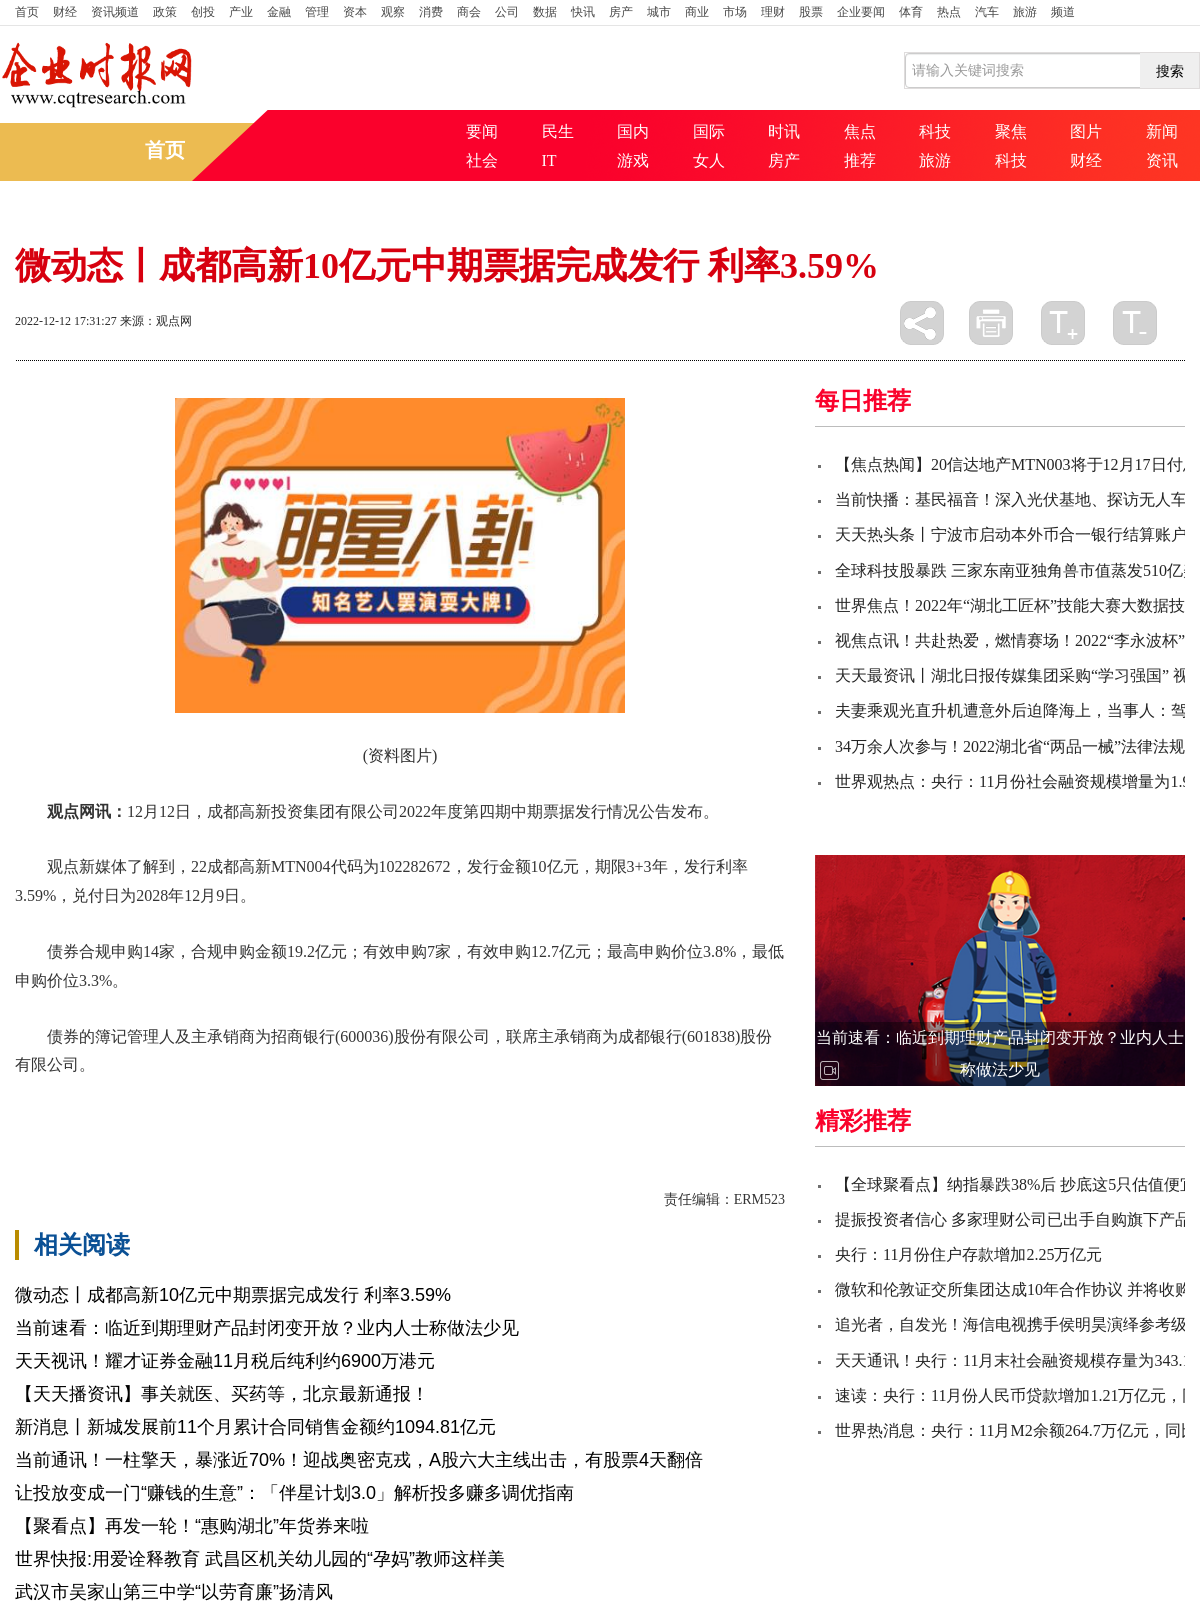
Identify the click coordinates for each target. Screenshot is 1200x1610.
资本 (355, 12)
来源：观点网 (156, 321)
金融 (279, 12)
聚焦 (1011, 131)
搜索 (1170, 71)
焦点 (860, 131)
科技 (935, 131)
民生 (558, 131)
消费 (431, 12)
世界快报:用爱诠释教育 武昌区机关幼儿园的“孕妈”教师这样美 (260, 1559)
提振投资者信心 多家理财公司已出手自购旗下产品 (1013, 1219)
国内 (633, 131)
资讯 (1162, 160)
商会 (469, 12)
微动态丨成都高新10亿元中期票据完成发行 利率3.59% (233, 1295)
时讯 (784, 131)
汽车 (987, 12)
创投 (203, 12)
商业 (697, 12)
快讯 (583, 12)
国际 (709, 131)
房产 (621, 12)
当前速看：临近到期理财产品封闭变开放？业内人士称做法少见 (267, 1328)
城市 (659, 12)
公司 (507, 12)
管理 (317, 12)
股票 (811, 12)
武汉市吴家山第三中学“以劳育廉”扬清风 (174, 1592)
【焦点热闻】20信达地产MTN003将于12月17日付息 (1017, 464)
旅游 (1025, 12)
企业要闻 (861, 12)
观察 (393, 12)
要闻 (482, 131)
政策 (165, 12)
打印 (991, 323)
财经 (65, 12)
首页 (27, 12)
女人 (709, 160)
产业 (241, 12)
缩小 (1135, 323)
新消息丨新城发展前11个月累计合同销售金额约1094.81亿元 (255, 1427)
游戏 (633, 160)
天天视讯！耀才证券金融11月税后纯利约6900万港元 (225, 1361)
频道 (1063, 12)
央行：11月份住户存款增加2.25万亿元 (968, 1254)
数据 (545, 12)
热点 (949, 12)
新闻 (1162, 131)
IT (549, 160)
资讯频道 (115, 12)
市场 (735, 12)
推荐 (860, 160)
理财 (773, 12)
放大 (1063, 323)
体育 (911, 12)
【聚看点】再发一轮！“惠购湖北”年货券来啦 (192, 1526)
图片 (1086, 131)
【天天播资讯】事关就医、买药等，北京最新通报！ (222, 1394)
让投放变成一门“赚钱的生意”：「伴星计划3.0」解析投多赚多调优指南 (294, 1493)
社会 (482, 160)
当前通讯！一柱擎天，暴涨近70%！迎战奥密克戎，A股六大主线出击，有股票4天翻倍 (359, 1460)
